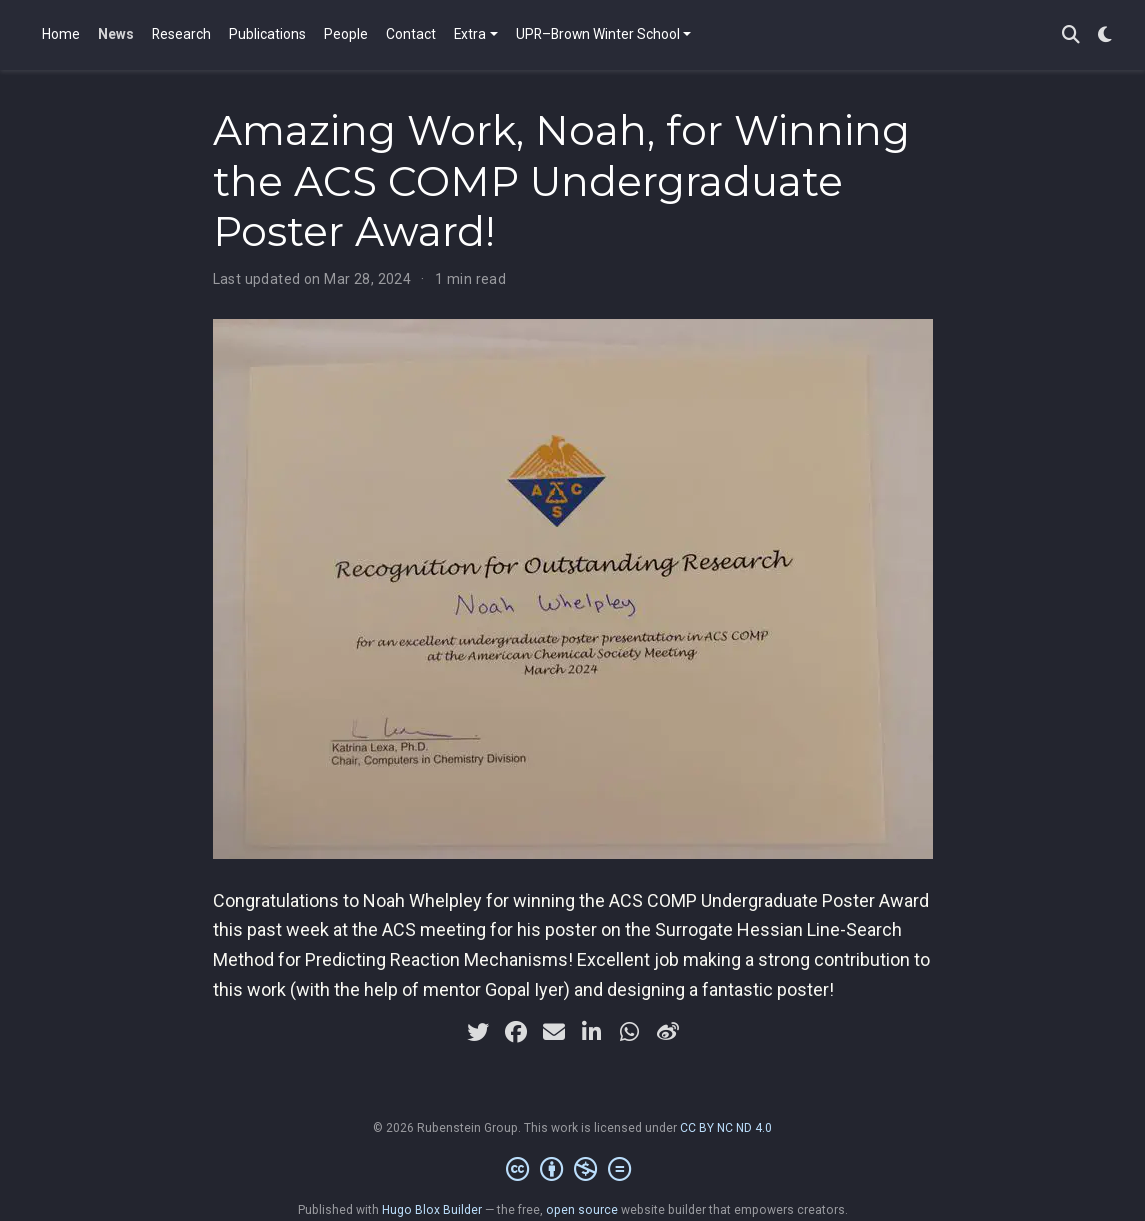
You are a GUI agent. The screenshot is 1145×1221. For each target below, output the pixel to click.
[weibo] (668, 1032)
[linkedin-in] (592, 1032)
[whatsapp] (630, 1032)
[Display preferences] (1105, 35)
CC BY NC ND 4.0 (726, 1128)
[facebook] (516, 1032)
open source (582, 1210)
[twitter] (478, 1032)
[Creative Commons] (572, 1170)
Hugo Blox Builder (432, 1210)
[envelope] (554, 1032)
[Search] (1071, 35)
